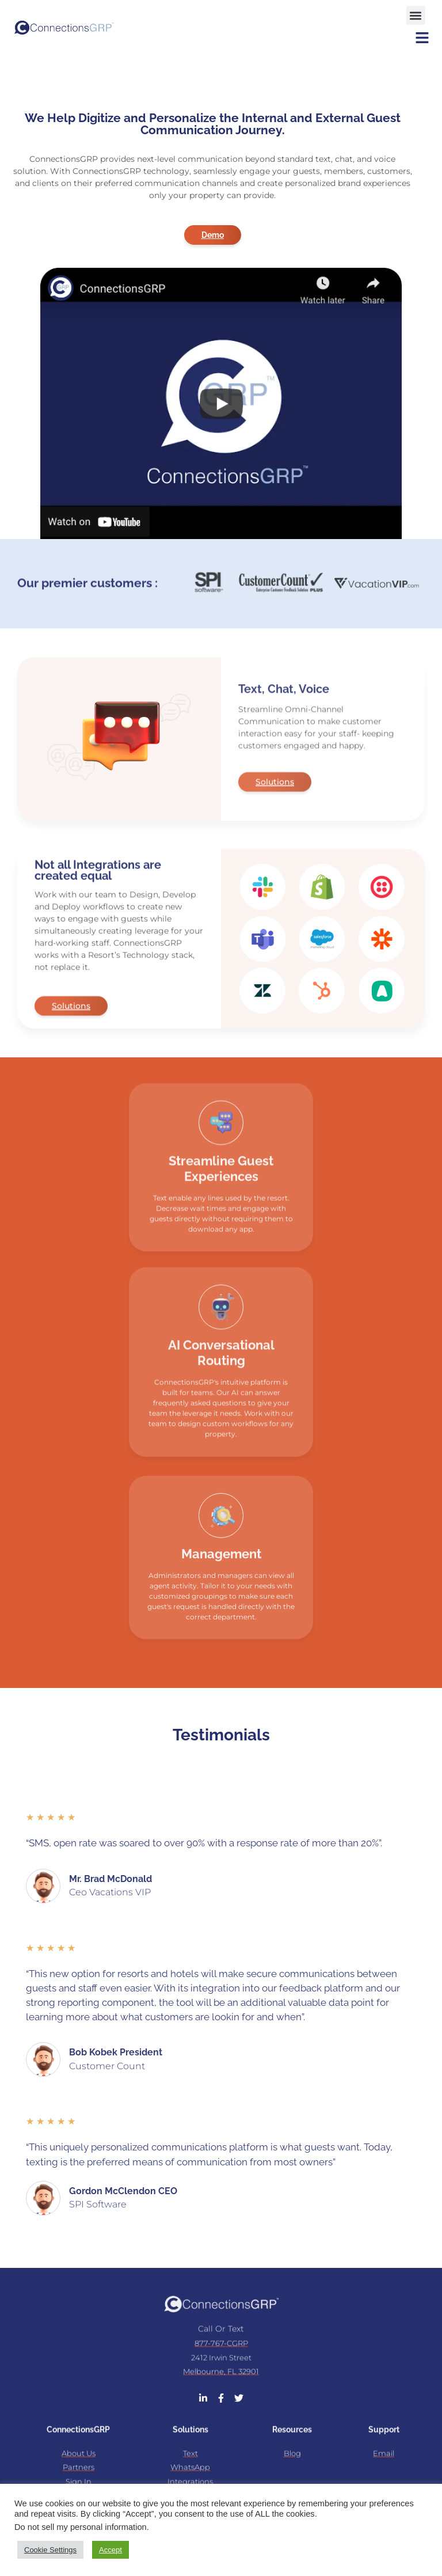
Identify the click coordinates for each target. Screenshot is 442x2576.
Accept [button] (110, 2549)
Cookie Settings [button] (50, 2549)
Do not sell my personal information (80, 2527)
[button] (415, 11)
